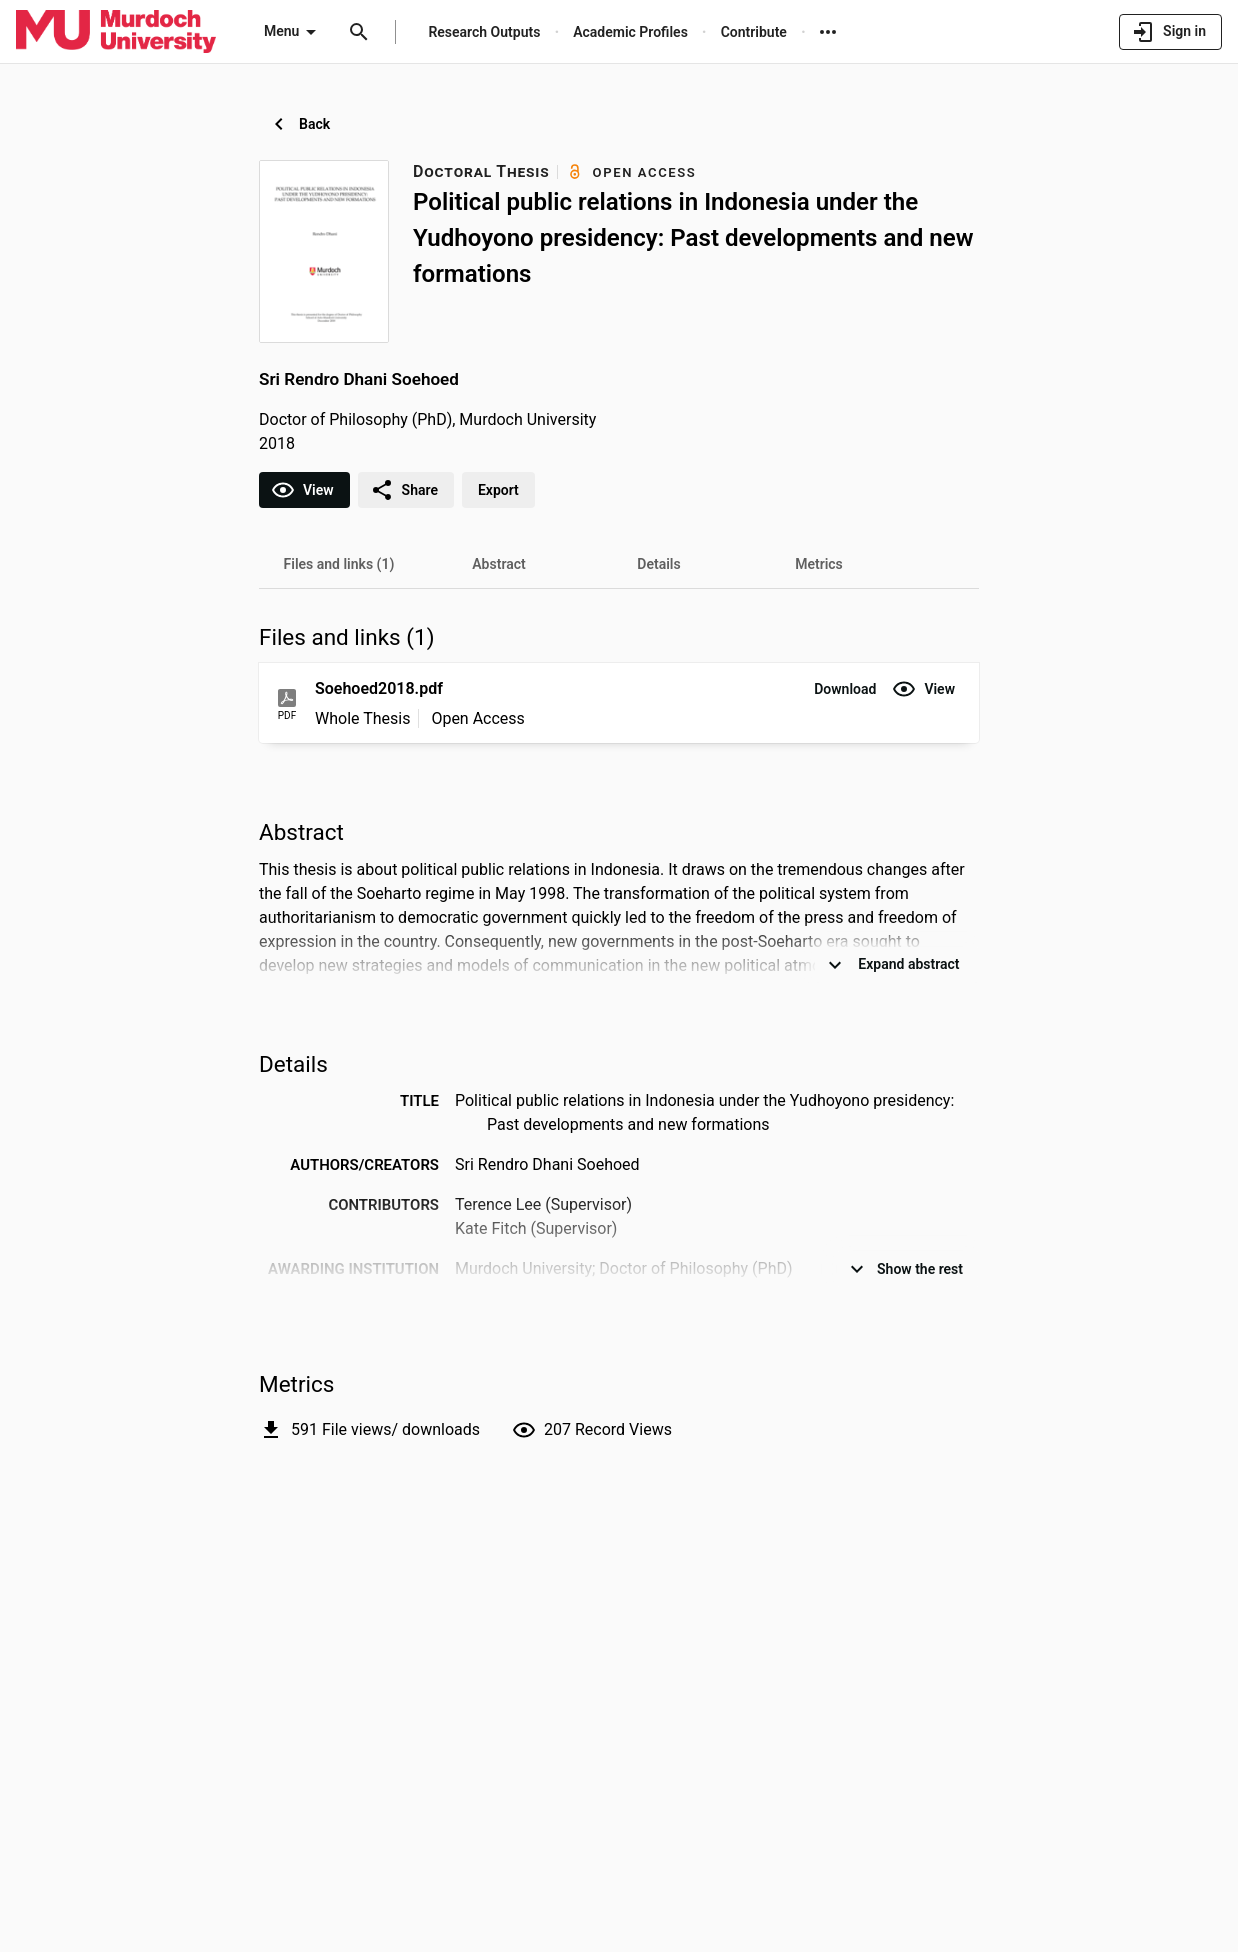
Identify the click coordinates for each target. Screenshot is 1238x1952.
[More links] (828, 32)
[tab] (339, 564)
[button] (845, 689)
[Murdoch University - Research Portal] (116, 31)
